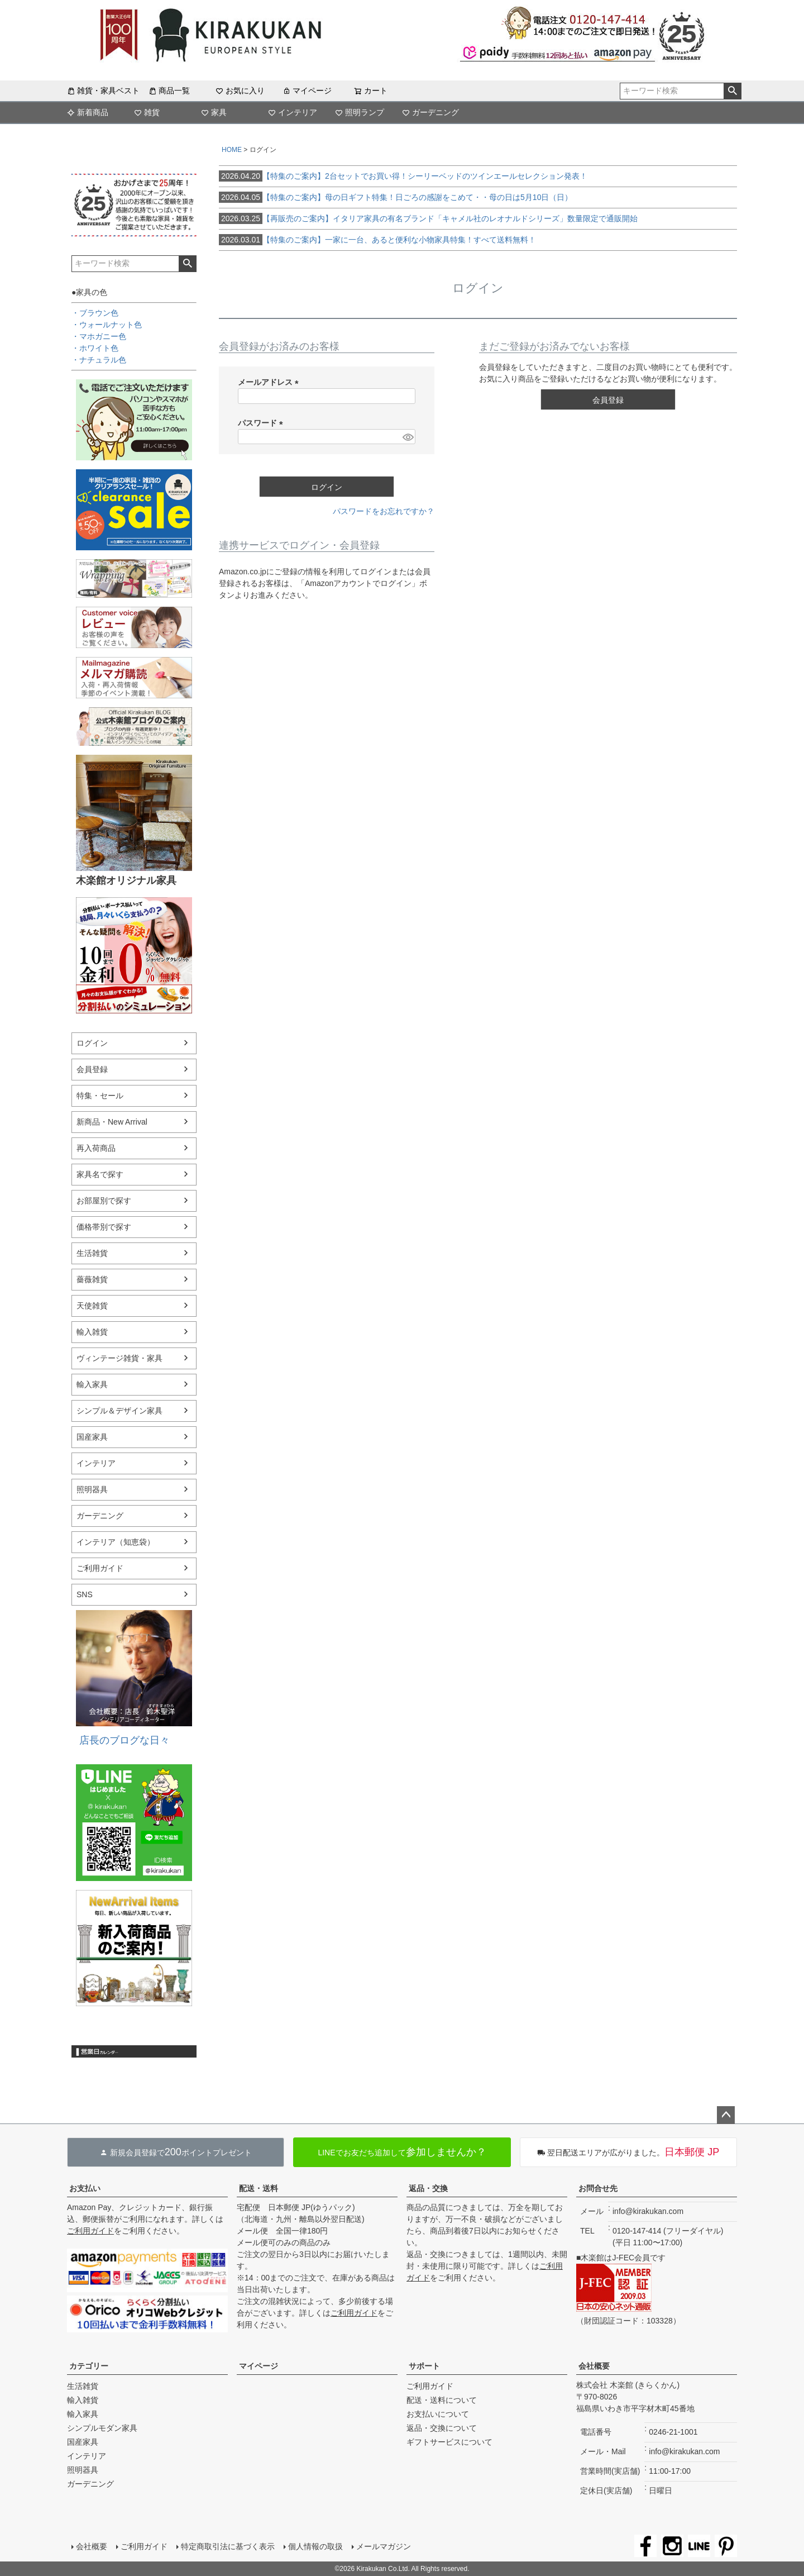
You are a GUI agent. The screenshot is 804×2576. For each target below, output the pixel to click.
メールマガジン (383, 2546)
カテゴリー (88, 2365)
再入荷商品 (96, 1148)
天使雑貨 (92, 1305)
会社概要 (594, 2365)
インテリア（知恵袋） (115, 1541)
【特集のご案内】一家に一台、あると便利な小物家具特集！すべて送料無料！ (377, 239)
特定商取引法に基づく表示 (228, 2546)
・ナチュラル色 (98, 359)
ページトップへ (726, 2115)
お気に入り (240, 90)
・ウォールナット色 (106, 324)
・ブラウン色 (94, 312)
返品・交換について (441, 2427)
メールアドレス (270, 382)
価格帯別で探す (103, 1226)
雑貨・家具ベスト (103, 90)
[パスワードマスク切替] (407, 437)
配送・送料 (258, 2188)
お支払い (84, 2188)
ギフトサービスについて (449, 2441)
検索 (732, 91)
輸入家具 (92, 1384)
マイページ (307, 90)
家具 (214, 112)
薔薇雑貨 (92, 1279)
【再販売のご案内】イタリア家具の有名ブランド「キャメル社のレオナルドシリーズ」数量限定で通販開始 (428, 218)
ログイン (92, 1043)
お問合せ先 (598, 2188)
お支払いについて (437, 2414)
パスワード (262, 422)
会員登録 (92, 1069)
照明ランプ (359, 112)
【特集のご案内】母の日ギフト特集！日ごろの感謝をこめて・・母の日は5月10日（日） (395, 197)
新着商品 (87, 112)
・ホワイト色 (94, 348)
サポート (424, 2365)
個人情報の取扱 (315, 2546)
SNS (84, 1594)
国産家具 (92, 1436)
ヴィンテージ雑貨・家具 (119, 1358)
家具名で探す (99, 1174)
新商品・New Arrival (111, 1121)
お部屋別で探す (103, 1200)
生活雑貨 (92, 1253)
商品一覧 (169, 90)
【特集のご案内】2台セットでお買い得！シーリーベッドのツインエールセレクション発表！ (403, 176)
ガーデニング (430, 112)
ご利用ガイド (99, 1568)
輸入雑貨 (92, 1331)
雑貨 (147, 112)
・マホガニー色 (98, 336)
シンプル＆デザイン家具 (119, 1410)
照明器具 (92, 1489)
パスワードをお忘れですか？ (383, 511)
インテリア (292, 112)
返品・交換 (428, 2188)
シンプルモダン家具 (102, 2427)
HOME (232, 150)
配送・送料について (441, 2400)
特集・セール (99, 1095)
